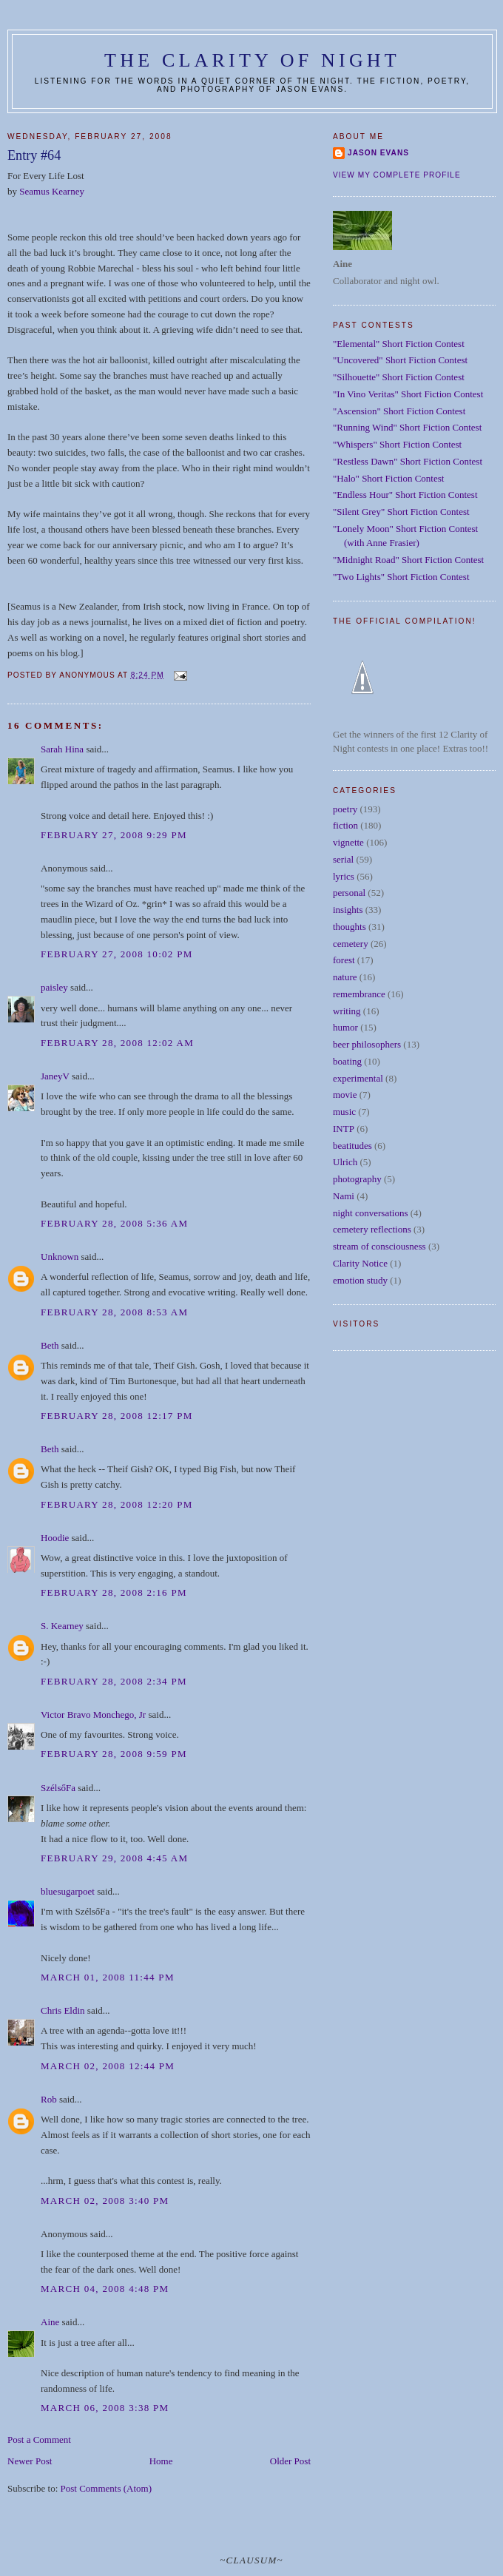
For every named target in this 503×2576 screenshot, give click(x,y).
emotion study (360, 1280)
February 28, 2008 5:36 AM (114, 1223)
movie (345, 1094)
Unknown (59, 1256)
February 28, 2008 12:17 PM (117, 1415)
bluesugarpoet (68, 1891)
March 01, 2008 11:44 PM (108, 1977)
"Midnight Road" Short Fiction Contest (408, 559)
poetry (345, 809)
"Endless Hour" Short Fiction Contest (405, 494)
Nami (343, 1195)
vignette (348, 842)
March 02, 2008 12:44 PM (108, 2065)
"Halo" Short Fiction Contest (388, 478)
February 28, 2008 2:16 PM (114, 1592)
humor (345, 1027)
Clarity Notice (360, 1263)
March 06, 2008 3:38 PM (105, 2407)
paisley (54, 987)
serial (343, 859)
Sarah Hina (62, 749)
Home (161, 2461)
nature (345, 976)
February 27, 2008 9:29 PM (114, 834)
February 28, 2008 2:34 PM (114, 1681)
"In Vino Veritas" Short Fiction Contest (408, 393)
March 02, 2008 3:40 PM (105, 2200)
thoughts (349, 926)
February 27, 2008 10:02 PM (117, 954)
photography (357, 1178)
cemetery (350, 943)
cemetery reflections (372, 1229)
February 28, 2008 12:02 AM (117, 1042)
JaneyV (55, 1076)
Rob (49, 2099)
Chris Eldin (63, 2010)
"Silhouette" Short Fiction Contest (399, 376)
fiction (345, 825)
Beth (50, 1345)
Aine (50, 2321)
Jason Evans (378, 153)
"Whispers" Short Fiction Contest (397, 444)
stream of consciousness (379, 1246)
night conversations (370, 1212)
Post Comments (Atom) (106, 2488)
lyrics (343, 876)
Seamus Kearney (51, 191)
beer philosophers (367, 1044)
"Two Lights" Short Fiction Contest (401, 576)
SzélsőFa (58, 1787)
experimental (358, 1078)
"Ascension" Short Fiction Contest (399, 411)
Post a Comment (39, 2439)
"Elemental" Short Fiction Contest (399, 343)
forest (344, 959)
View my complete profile (397, 175)
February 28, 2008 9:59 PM (114, 1753)
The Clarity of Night (252, 60)
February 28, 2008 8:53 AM (114, 1312)
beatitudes (352, 1145)
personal (349, 892)
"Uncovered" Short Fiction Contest (400, 359)
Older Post (290, 2461)
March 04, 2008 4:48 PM (105, 2288)
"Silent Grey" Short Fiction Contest (401, 511)
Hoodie (55, 1537)
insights (347, 909)
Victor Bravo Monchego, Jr (93, 1714)
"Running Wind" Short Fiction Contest (407, 427)
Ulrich (345, 1161)
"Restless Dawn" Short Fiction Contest (407, 461)
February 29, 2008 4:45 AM (114, 1858)
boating (347, 1061)
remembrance (359, 993)
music (344, 1111)
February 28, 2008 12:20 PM (117, 1504)
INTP (343, 1128)
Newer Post (29, 2461)
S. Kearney (62, 1625)
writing (347, 1010)
